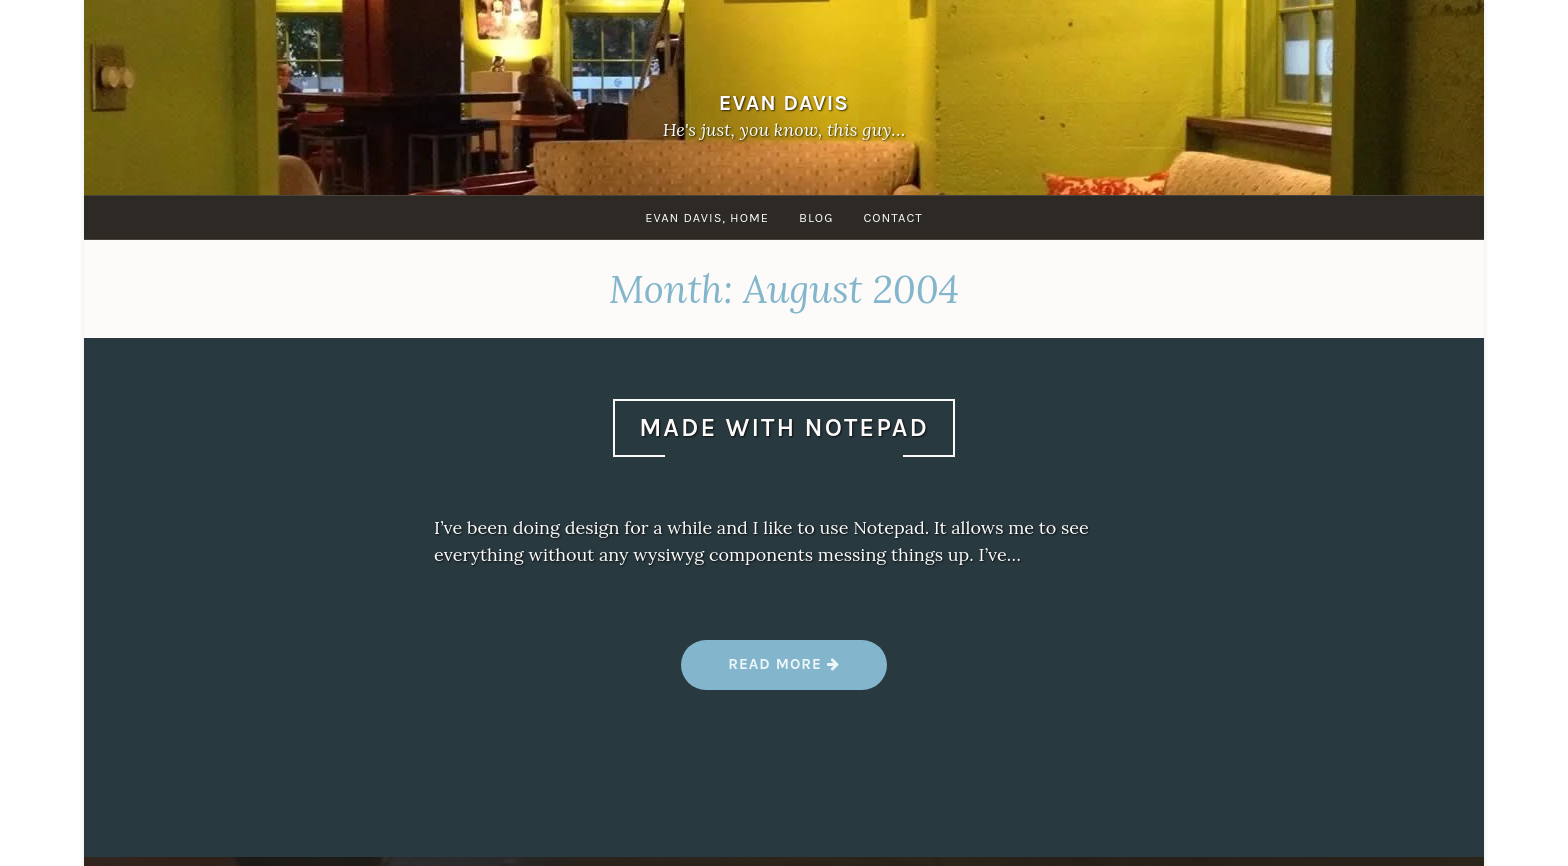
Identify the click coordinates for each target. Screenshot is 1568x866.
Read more (784, 671)
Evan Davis (784, 102)
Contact (892, 217)
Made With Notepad (784, 427)
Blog (816, 217)
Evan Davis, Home (707, 217)
